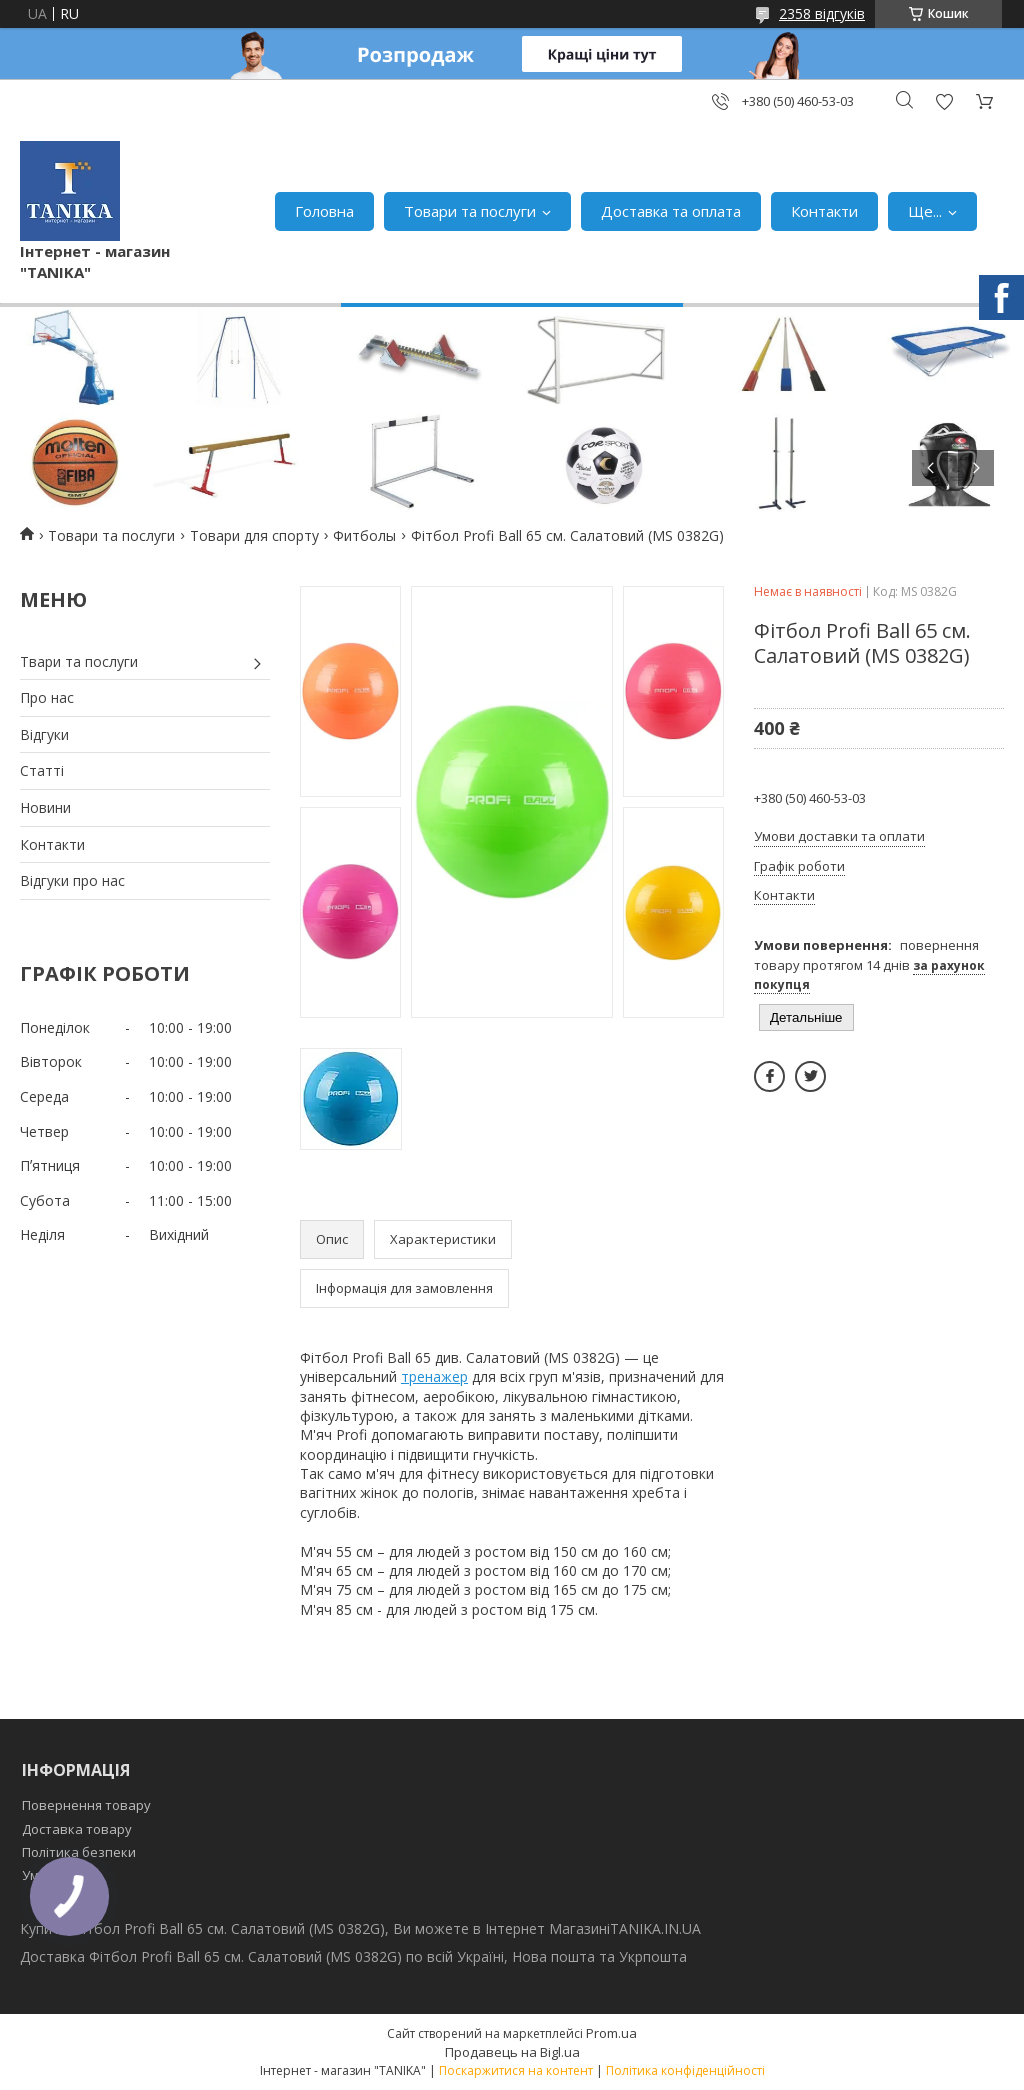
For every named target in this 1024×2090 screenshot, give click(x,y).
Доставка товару (77, 1829)
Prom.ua (611, 2033)
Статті (42, 770)
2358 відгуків (822, 13)
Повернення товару (86, 1805)
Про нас (47, 697)
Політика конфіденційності (685, 2070)
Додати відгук (944, 101)
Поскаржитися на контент (516, 2070)
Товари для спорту (254, 535)
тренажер (434, 1376)
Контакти (824, 211)
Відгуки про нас (72, 880)
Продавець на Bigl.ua (512, 2052)
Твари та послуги (79, 661)
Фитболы (364, 535)
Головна (324, 211)
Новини (45, 807)
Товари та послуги (470, 211)
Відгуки (44, 734)
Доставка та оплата (671, 211)
